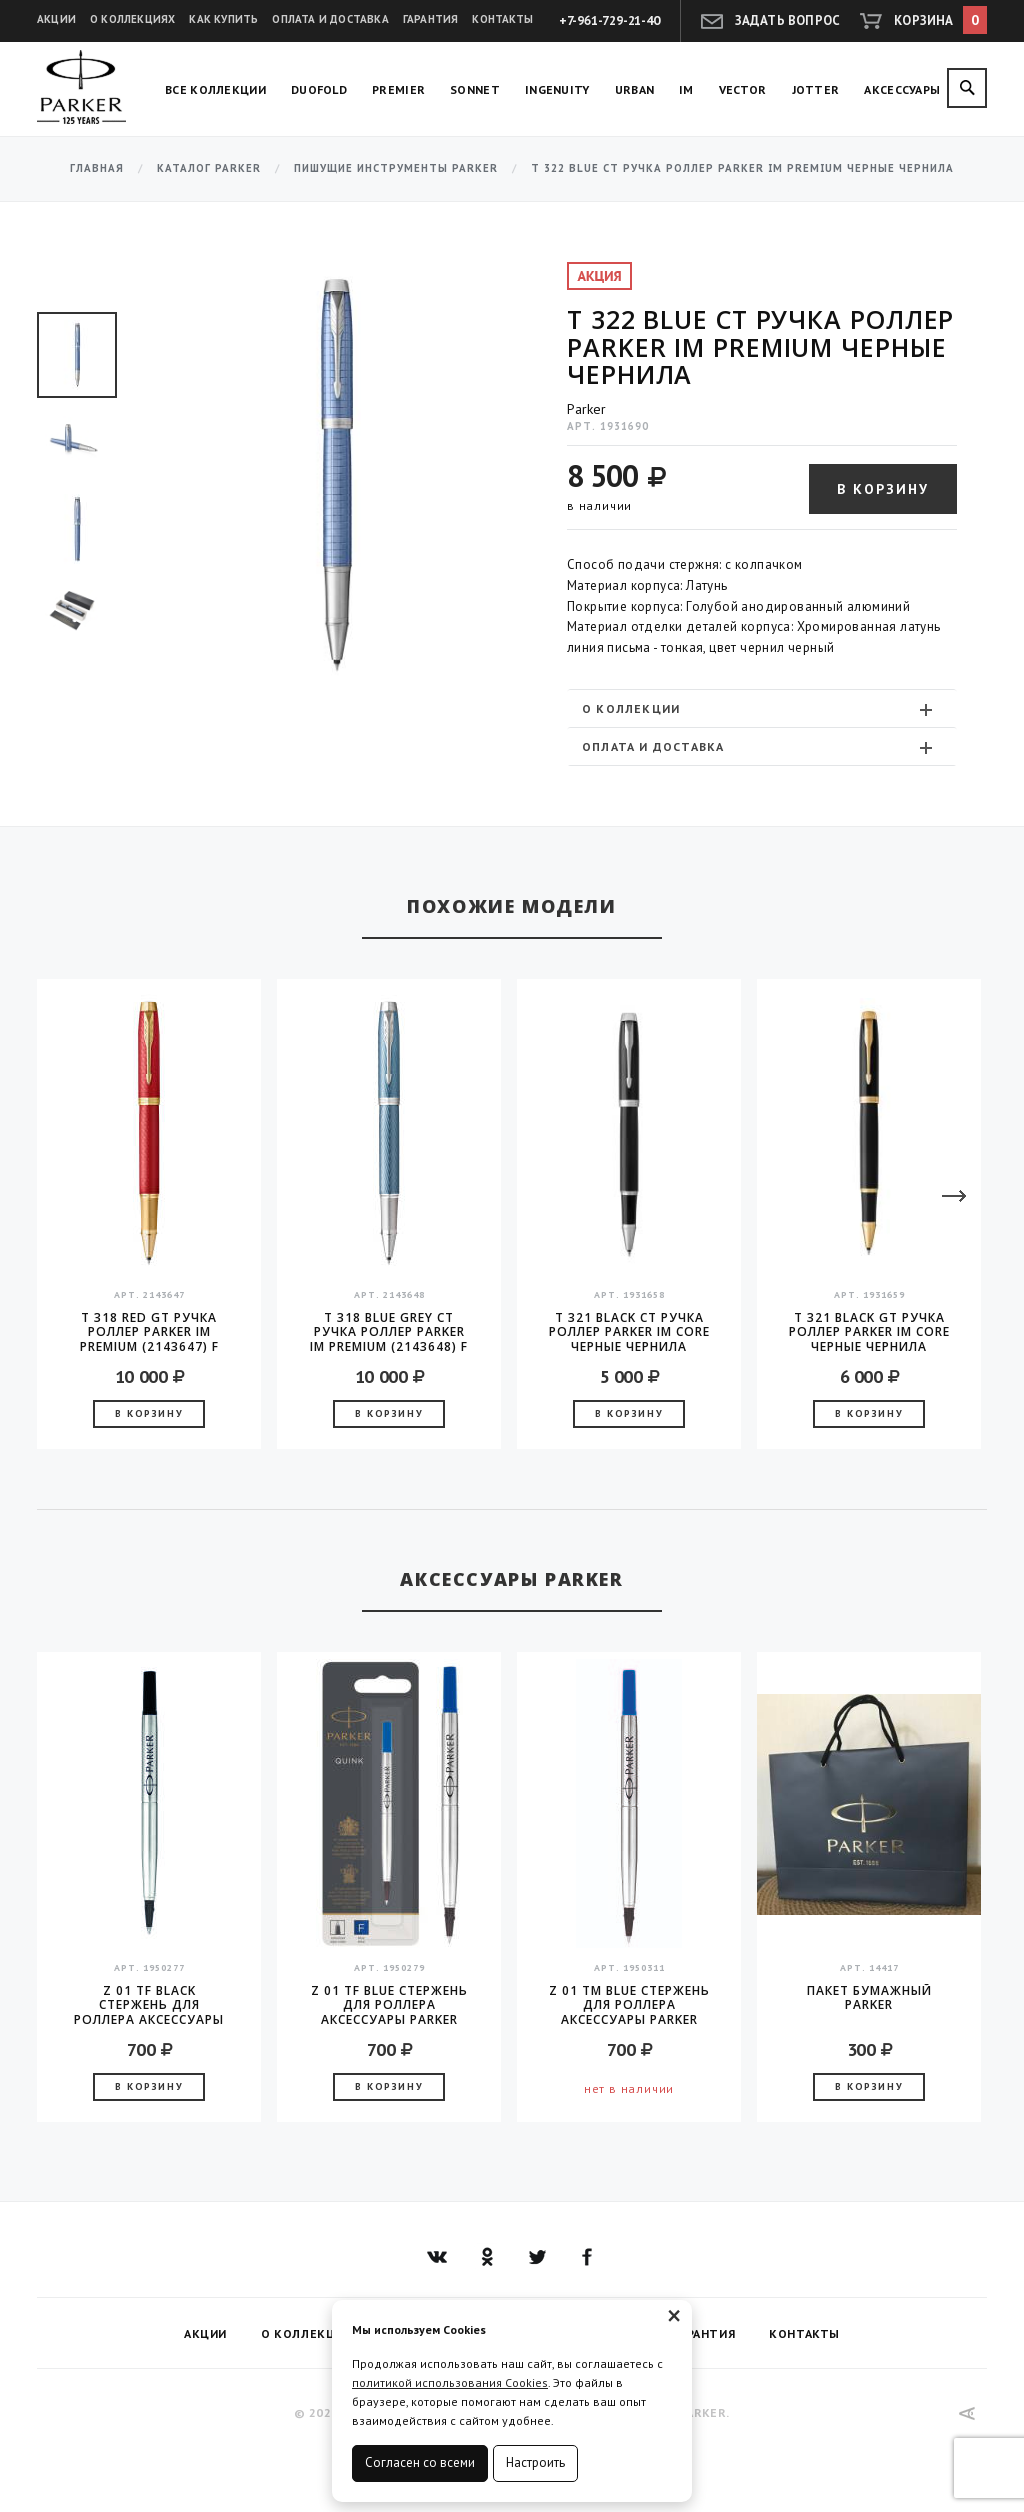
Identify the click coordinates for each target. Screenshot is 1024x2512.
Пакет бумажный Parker (869, 1998)
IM (686, 89)
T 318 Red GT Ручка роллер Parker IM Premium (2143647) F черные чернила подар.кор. (149, 1332)
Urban (635, 89)
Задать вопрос (788, 20)
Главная (97, 168)
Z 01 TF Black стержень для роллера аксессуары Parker (149, 2005)
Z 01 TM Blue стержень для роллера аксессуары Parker (629, 2005)
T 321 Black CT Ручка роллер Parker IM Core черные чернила (629, 1332)
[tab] (762, 708)
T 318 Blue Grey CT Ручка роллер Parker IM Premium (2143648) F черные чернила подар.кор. (389, 1332)
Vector (743, 89)
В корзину (883, 489)
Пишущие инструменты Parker (396, 168)
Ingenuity (557, 89)
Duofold (319, 89)
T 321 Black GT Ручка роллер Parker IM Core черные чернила (869, 1332)
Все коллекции (215, 89)
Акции (56, 19)
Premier (398, 89)
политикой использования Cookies (450, 2382)
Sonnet (475, 89)
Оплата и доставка (330, 19)
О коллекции (759, 709)
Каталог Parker (209, 168)
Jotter (816, 89)
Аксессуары (902, 89)
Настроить (535, 2462)
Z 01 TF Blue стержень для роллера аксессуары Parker (389, 2005)
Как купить (223, 19)
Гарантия (431, 19)
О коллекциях (132, 19)
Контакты (502, 19)
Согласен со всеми (420, 2462)
